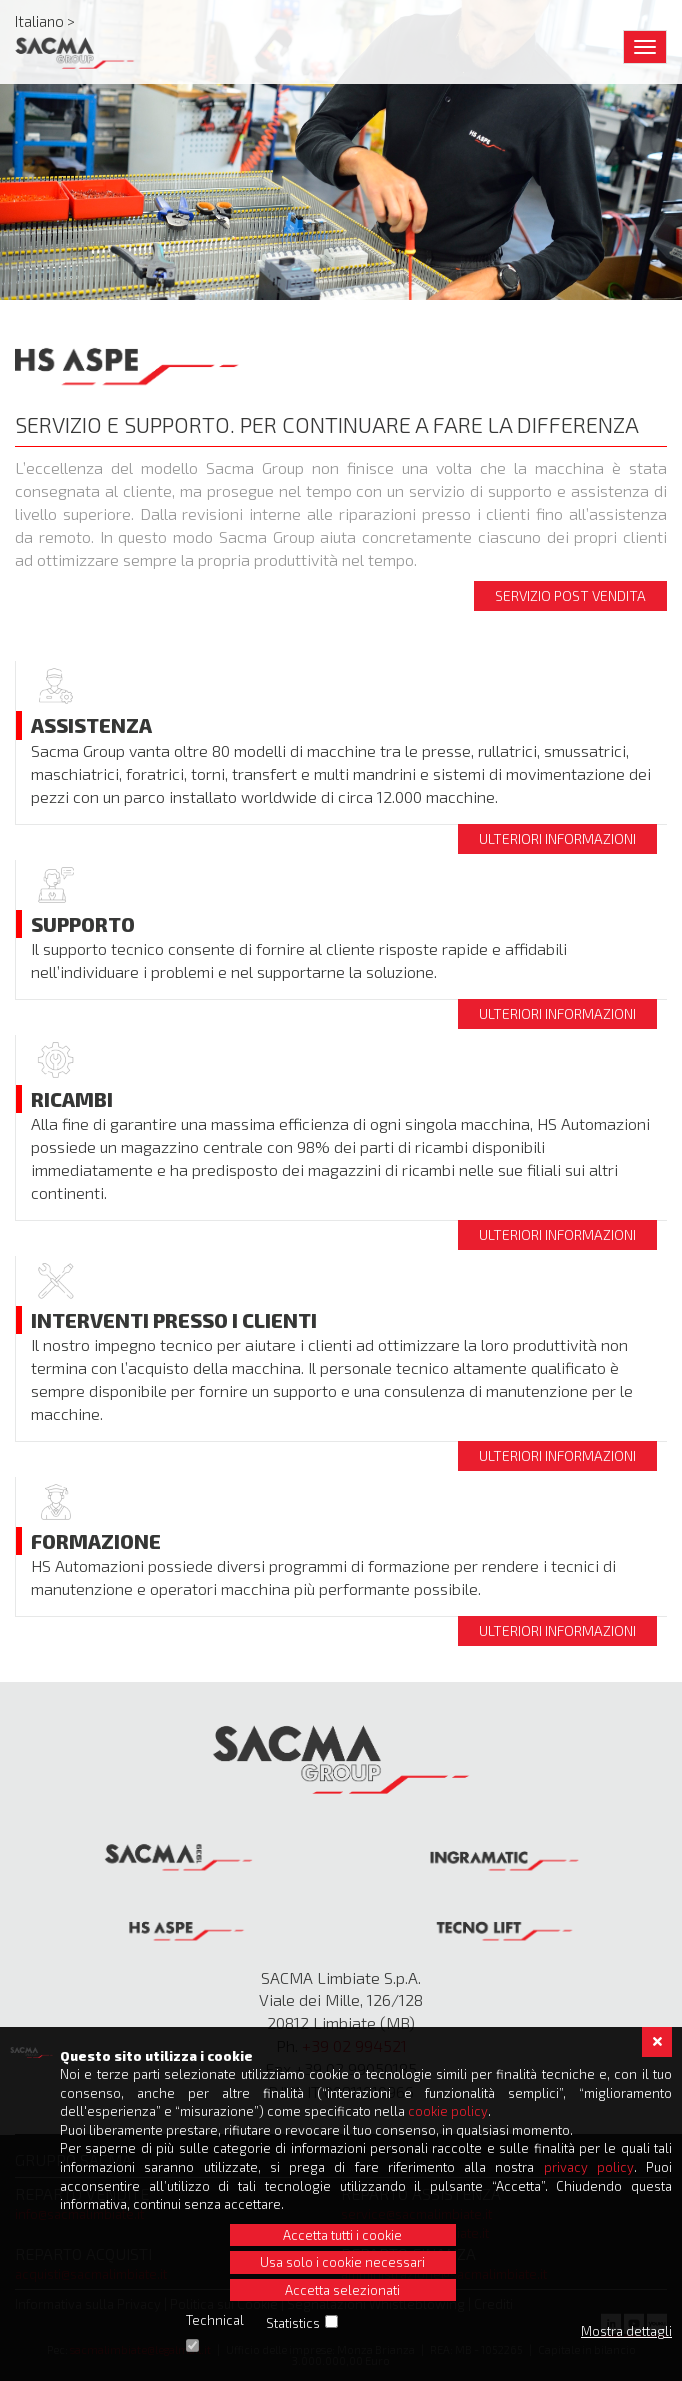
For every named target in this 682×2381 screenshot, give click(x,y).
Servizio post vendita (570, 595)
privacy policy (589, 2167)
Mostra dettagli (626, 2331)
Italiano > (45, 21)
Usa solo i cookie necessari (342, 2262)
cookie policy (448, 2111)
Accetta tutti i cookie (342, 2235)
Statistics (293, 2323)
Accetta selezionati (342, 2290)
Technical (215, 2320)
